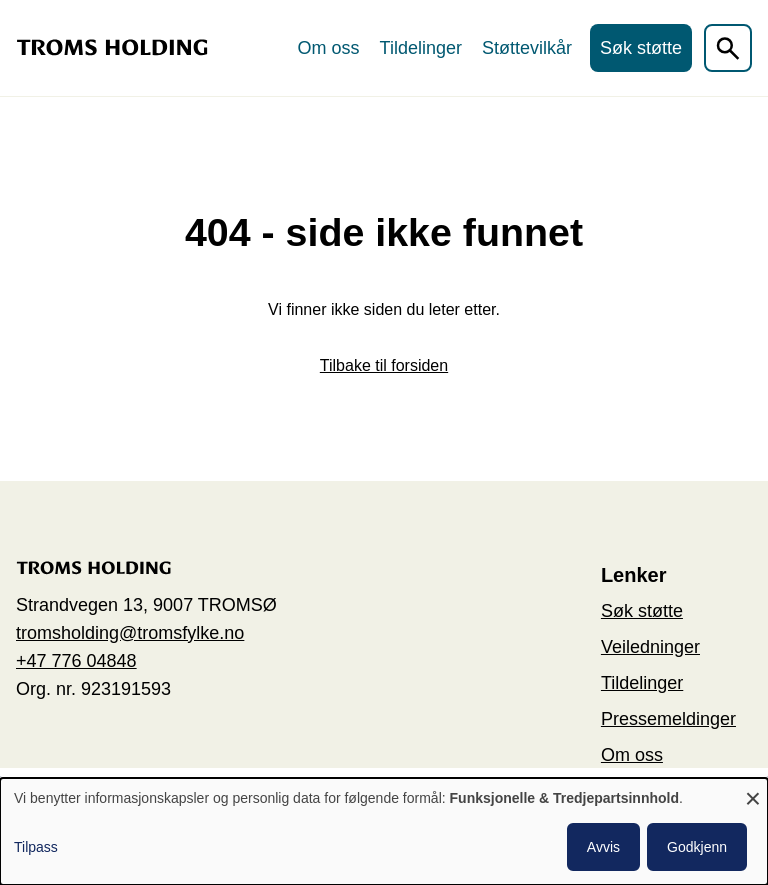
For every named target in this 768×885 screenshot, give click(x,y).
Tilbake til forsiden (384, 365)
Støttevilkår (527, 48)
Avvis (603, 847)
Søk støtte (641, 48)
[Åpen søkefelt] (728, 48)
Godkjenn (697, 847)
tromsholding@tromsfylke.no (130, 633)
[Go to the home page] (112, 47)
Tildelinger (421, 48)
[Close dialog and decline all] (753, 790)
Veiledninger (650, 647)
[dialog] (384, 831)
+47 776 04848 (76, 661)
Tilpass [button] (36, 847)
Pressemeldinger (668, 719)
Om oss (329, 48)
